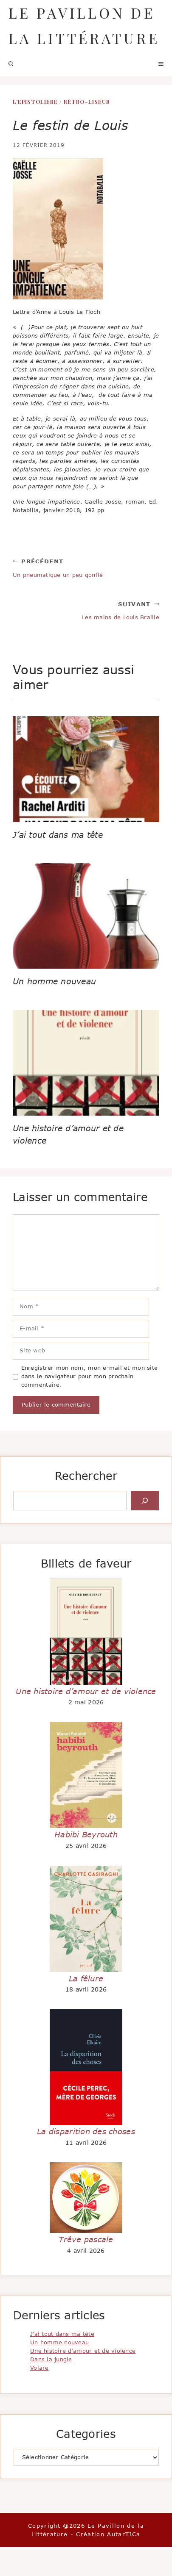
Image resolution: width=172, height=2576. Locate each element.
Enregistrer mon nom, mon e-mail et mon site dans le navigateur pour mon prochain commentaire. (89, 1376)
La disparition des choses (86, 2131)
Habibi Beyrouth (86, 1834)
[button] (11, 63)
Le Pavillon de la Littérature (84, 25)
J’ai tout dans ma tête (58, 834)
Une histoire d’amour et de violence (86, 1691)
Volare (39, 2367)
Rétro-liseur (87, 101)
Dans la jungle (51, 2359)
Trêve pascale (86, 2239)
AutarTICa (123, 2533)
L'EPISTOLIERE (35, 101)
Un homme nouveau (54, 981)
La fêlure (86, 1978)
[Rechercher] (145, 1500)
